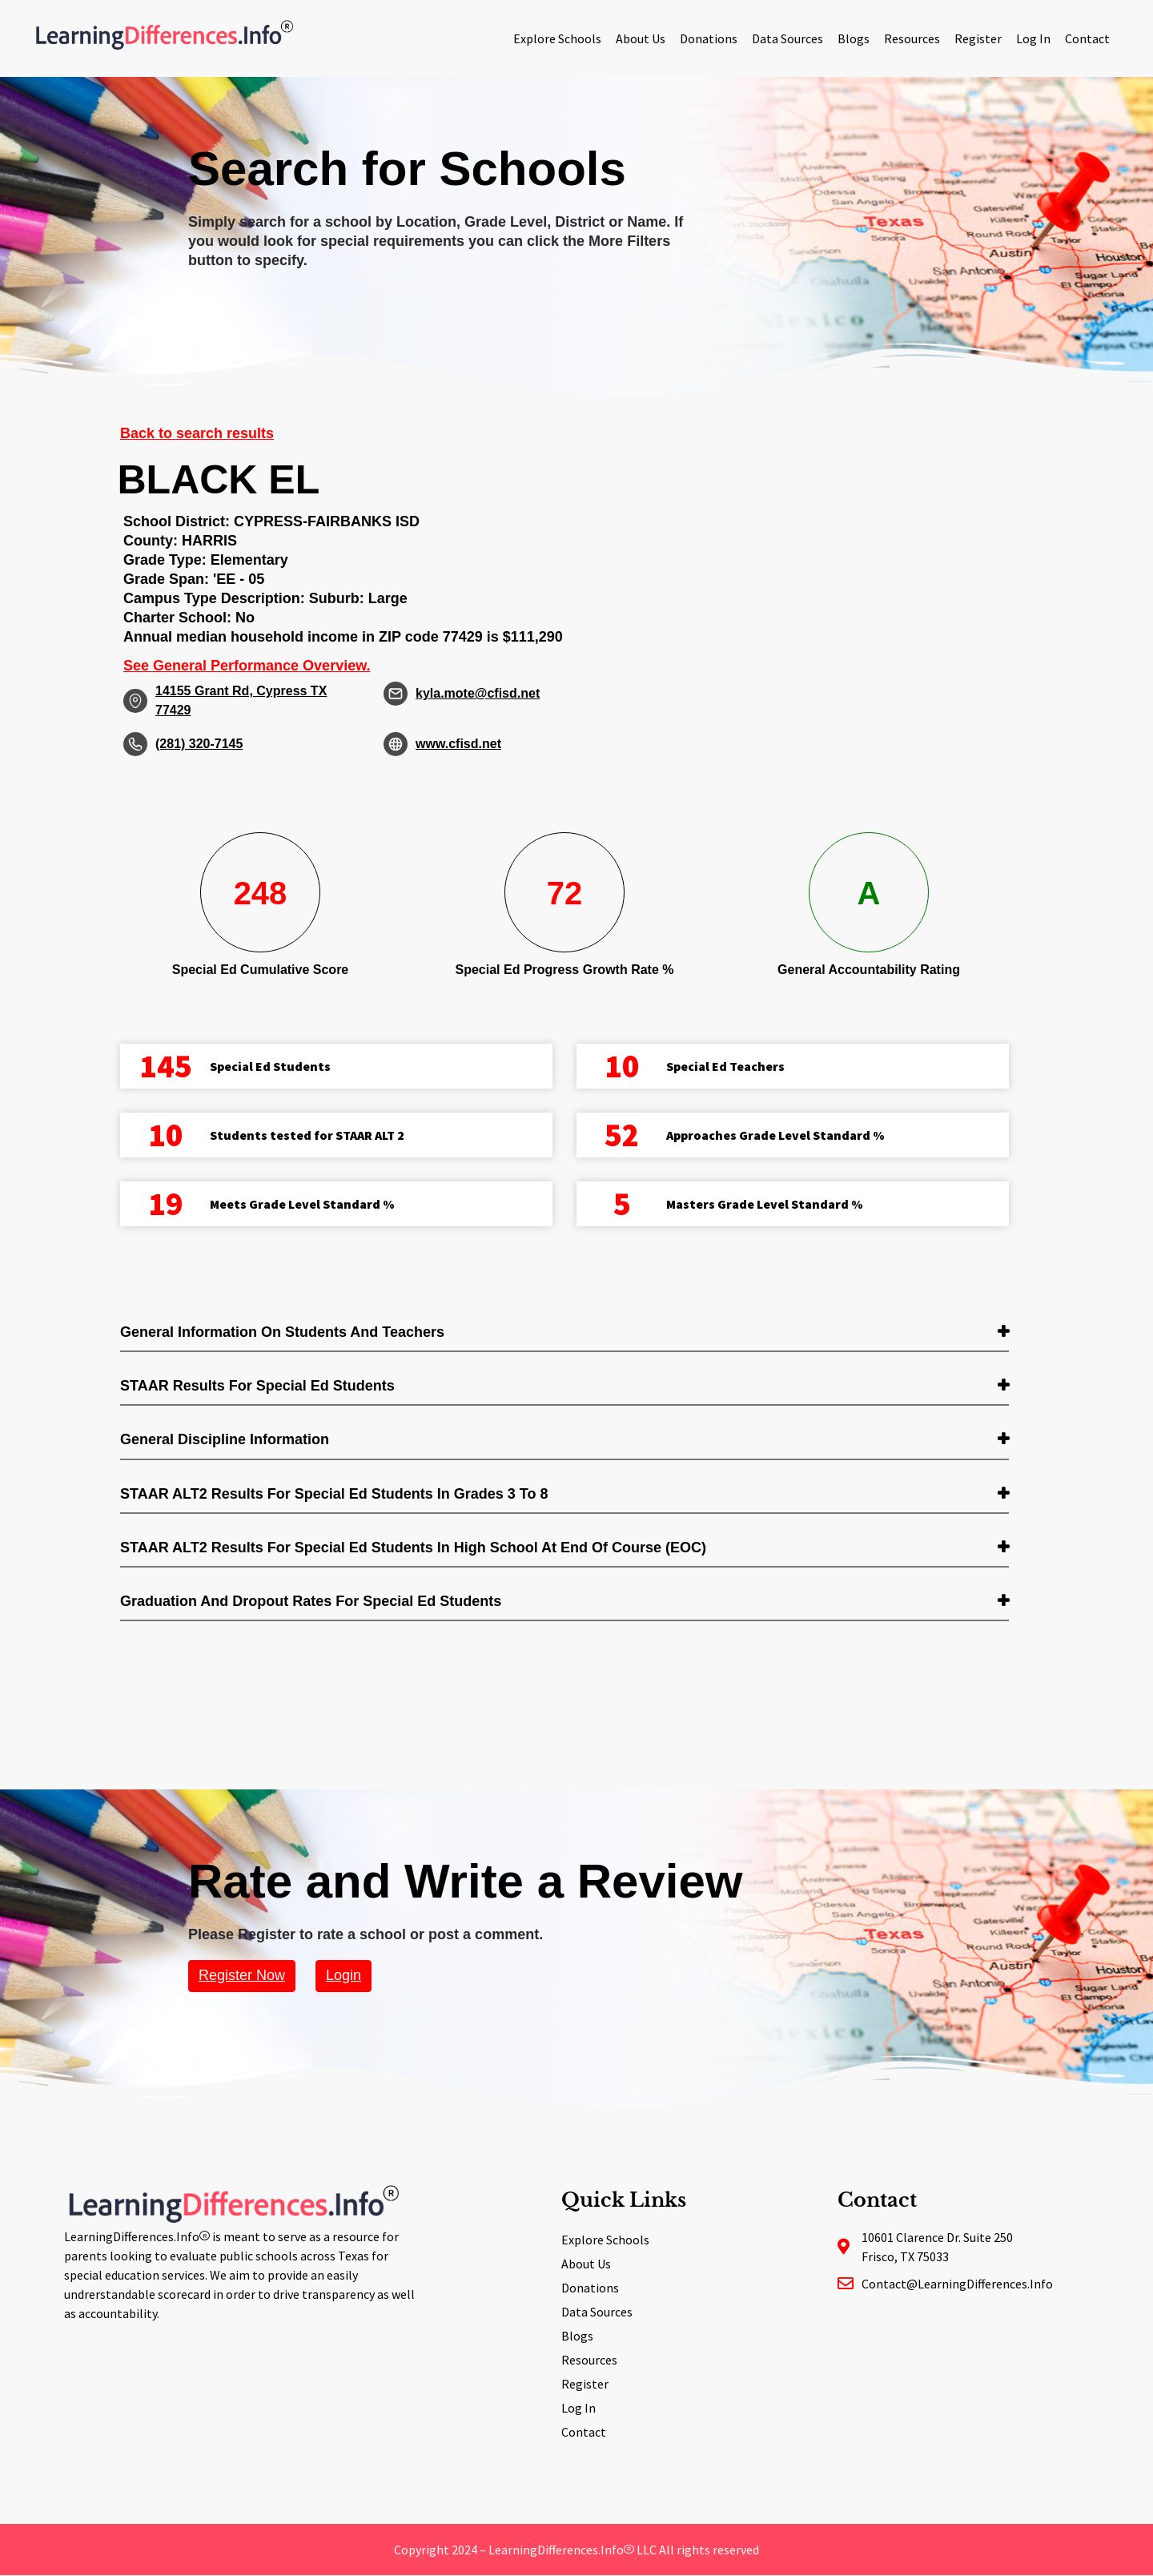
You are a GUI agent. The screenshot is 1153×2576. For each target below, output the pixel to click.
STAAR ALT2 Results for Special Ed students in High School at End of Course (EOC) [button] (413, 1548)
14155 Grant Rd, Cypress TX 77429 (241, 700)
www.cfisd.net (458, 744)
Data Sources (787, 38)
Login (343, 1975)
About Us (640, 38)
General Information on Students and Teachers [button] (282, 1332)
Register (978, 38)
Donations (708, 38)
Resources (912, 38)
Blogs (854, 38)
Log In (1033, 38)
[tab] (564, 1333)
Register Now (242, 1975)
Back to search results (197, 433)
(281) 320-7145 (199, 744)
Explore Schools (557, 38)
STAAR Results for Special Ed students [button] (257, 1386)
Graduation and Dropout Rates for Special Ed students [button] (310, 1601)
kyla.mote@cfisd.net (478, 693)
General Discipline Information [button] (224, 1439)
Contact (1087, 38)
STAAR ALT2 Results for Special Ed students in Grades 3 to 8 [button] (334, 1494)
